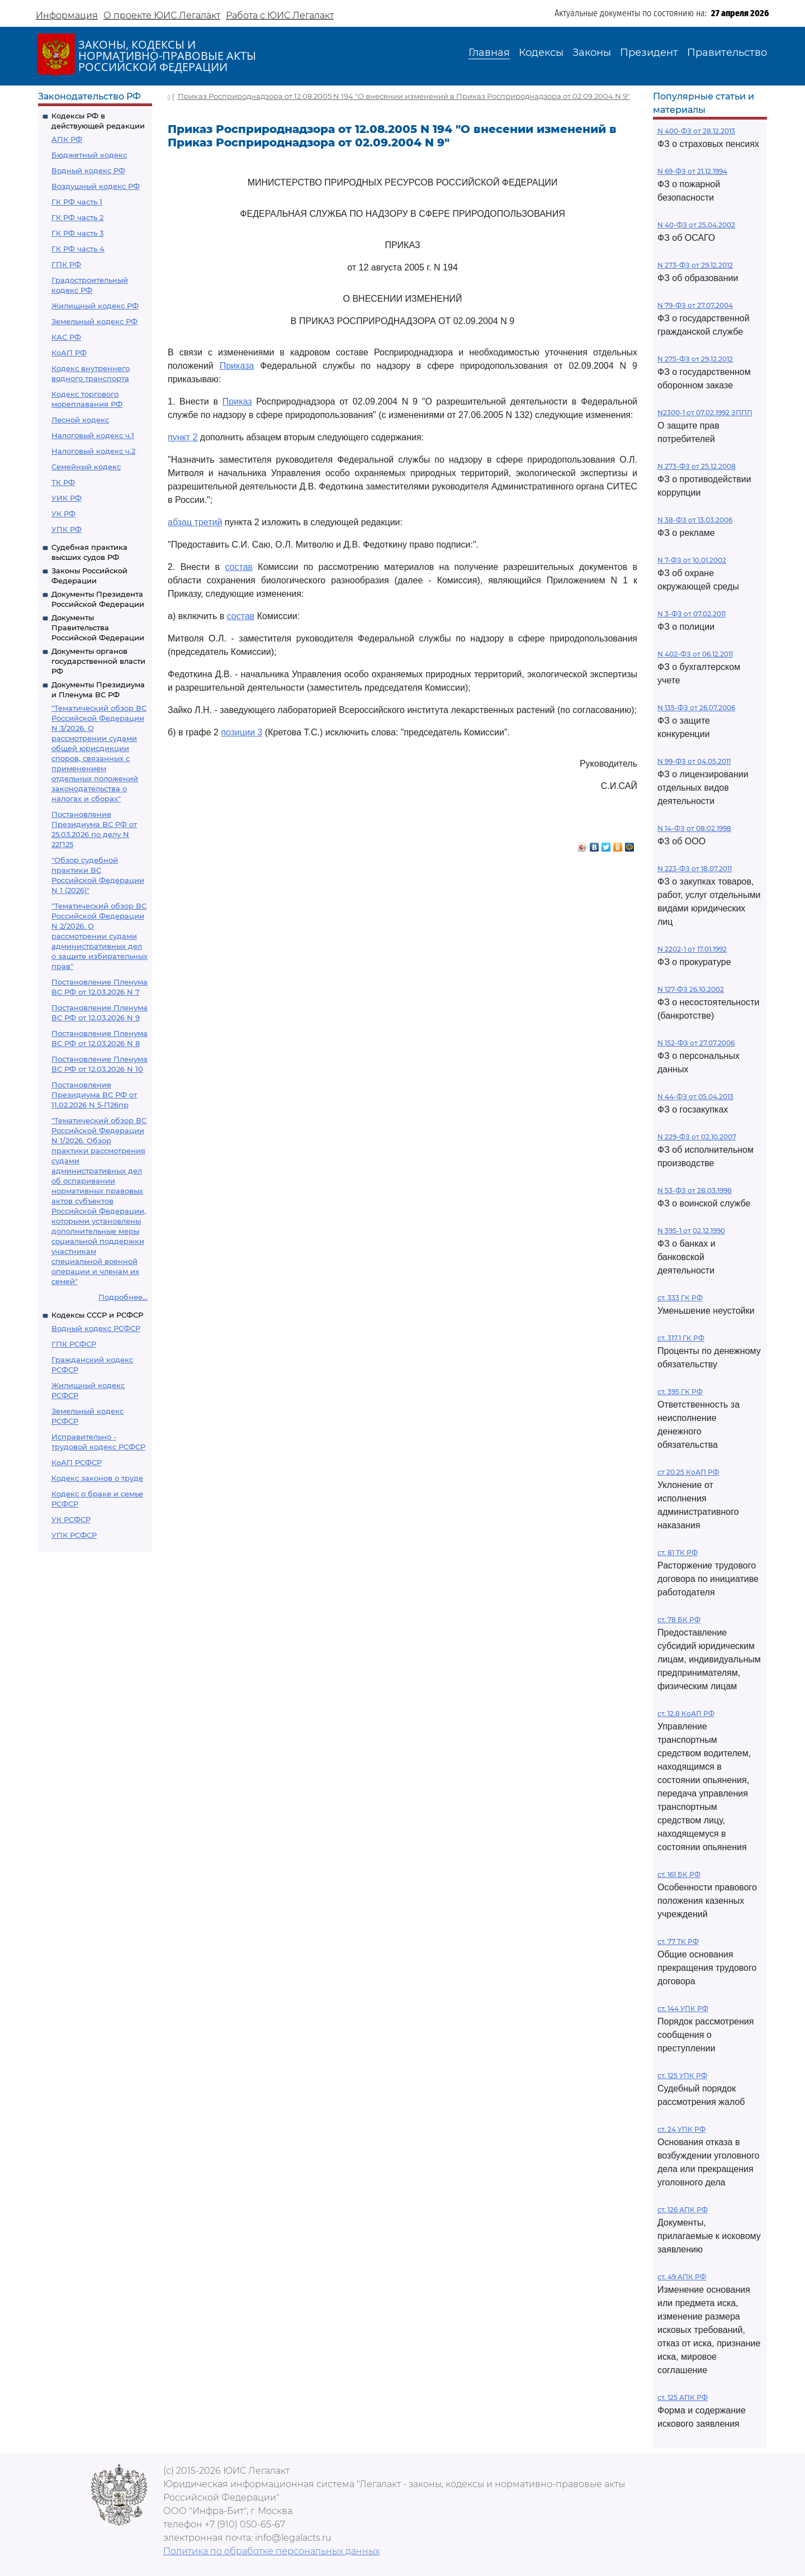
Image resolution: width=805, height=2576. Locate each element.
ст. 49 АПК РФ (681, 2277)
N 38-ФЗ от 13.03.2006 (694, 520)
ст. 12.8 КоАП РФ (685, 1713)
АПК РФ (66, 139)
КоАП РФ (69, 352)
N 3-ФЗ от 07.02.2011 (691, 614)
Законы (591, 52)
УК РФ (63, 513)
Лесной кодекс (80, 419)
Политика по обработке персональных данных (271, 2551)
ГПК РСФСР (73, 1343)
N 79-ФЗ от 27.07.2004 (695, 305)
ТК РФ (63, 482)
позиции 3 (241, 732)
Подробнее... (123, 1296)
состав (239, 567)
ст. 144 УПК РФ (682, 2008)
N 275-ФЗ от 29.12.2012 (695, 359)
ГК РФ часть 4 (78, 248)
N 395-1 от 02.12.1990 (691, 1231)
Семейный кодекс (86, 466)
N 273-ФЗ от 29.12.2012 (695, 265)
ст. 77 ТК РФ (678, 1941)
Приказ (237, 401)
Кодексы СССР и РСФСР (97, 1314)
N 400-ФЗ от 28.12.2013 (696, 131)
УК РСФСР (71, 1519)
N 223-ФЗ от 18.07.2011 (694, 868)
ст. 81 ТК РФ (677, 1552)
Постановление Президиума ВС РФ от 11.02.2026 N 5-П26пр (94, 1094)
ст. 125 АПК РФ (682, 2397)
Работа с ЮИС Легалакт (280, 15)
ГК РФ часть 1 (76, 201)
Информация (67, 15)
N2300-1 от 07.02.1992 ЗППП (704, 412)
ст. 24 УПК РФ (681, 2129)
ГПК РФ (66, 264)
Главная (489, 52)
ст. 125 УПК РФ (682, 2075)
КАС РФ (66, 336)
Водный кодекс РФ (88, 170)
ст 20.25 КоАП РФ (688, 1472)
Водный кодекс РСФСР (95, 1328)
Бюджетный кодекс (89, 154)
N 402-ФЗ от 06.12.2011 (695, 654)
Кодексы (541, 52)
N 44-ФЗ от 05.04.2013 (695, 1096)
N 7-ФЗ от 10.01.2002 (691, 560)
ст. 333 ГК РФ (680, 1298)
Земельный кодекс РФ (94, 321)
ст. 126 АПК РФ (682, 2210)
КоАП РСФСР (76, 1462)
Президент (649, 52)
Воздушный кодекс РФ (95, 186)
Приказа (237, 365)
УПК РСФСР (74, 1535)
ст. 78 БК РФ (678, 1619)
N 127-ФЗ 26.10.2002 (690, 989)
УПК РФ (66, 529)
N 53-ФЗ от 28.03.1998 (694, 1190)
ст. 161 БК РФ (678, 1874)
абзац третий (195, 522)
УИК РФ (66, 497)
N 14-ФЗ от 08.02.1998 (694, 828)
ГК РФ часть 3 (77, 233)
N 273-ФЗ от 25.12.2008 (696, 466)
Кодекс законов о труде (97, 1478)
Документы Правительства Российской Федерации (97, 627)
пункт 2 (182, 437)
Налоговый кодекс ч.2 (93, 450)
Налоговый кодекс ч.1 (92, 435)
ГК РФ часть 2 (77, 217)
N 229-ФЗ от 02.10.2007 (696, 1137)
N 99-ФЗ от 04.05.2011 (694, 761)
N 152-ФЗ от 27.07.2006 (696, 1043)
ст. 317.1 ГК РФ (680, 1338)
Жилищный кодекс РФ (95, 305)
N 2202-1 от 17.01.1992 (692, 949)
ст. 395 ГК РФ (680, 1391)
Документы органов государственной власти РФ (98, 661)
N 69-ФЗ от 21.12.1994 (692, 171)
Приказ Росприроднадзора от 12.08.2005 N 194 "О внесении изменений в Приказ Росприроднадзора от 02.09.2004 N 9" (404, 96)
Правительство (727, 52)
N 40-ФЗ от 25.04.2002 (696, 225)
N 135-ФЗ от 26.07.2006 (696, 708)
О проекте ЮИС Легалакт (161, 15)
